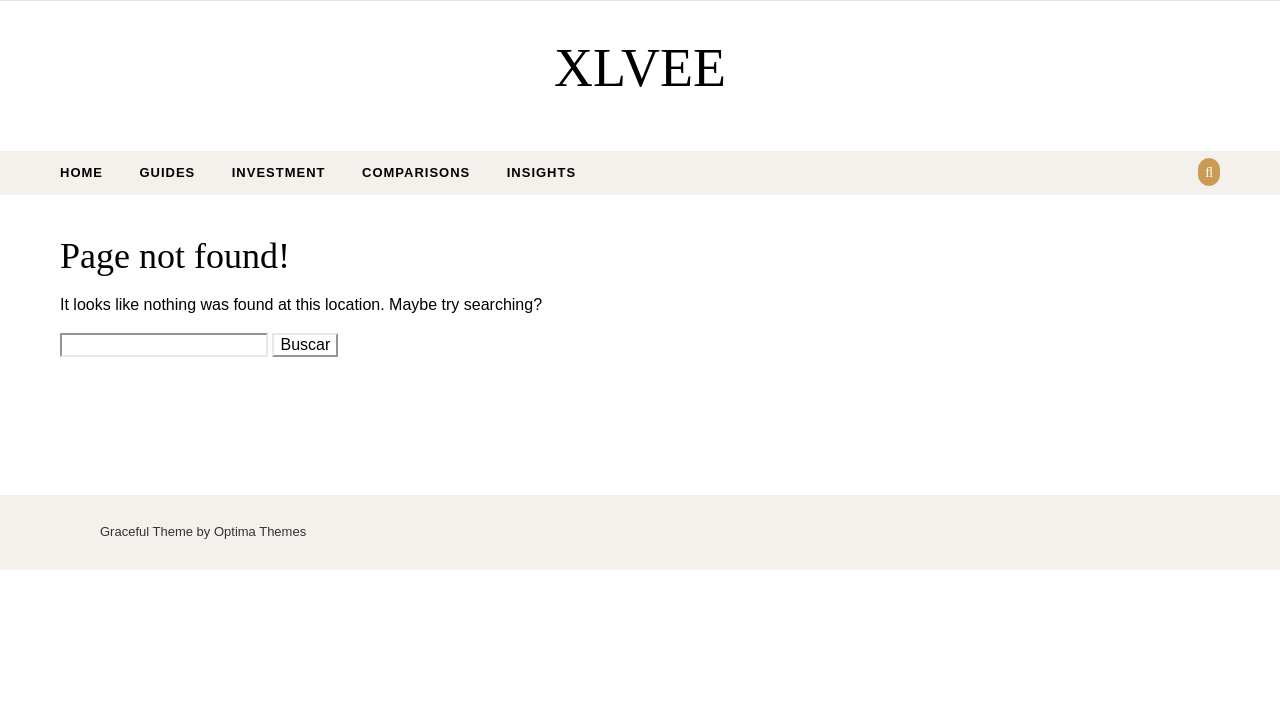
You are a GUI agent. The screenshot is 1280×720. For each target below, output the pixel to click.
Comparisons (416, 172)
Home (81, 172)
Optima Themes (260, 531)
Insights (541, 172)
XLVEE (640, 68)
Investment (279, 172)
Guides (167, 172)
